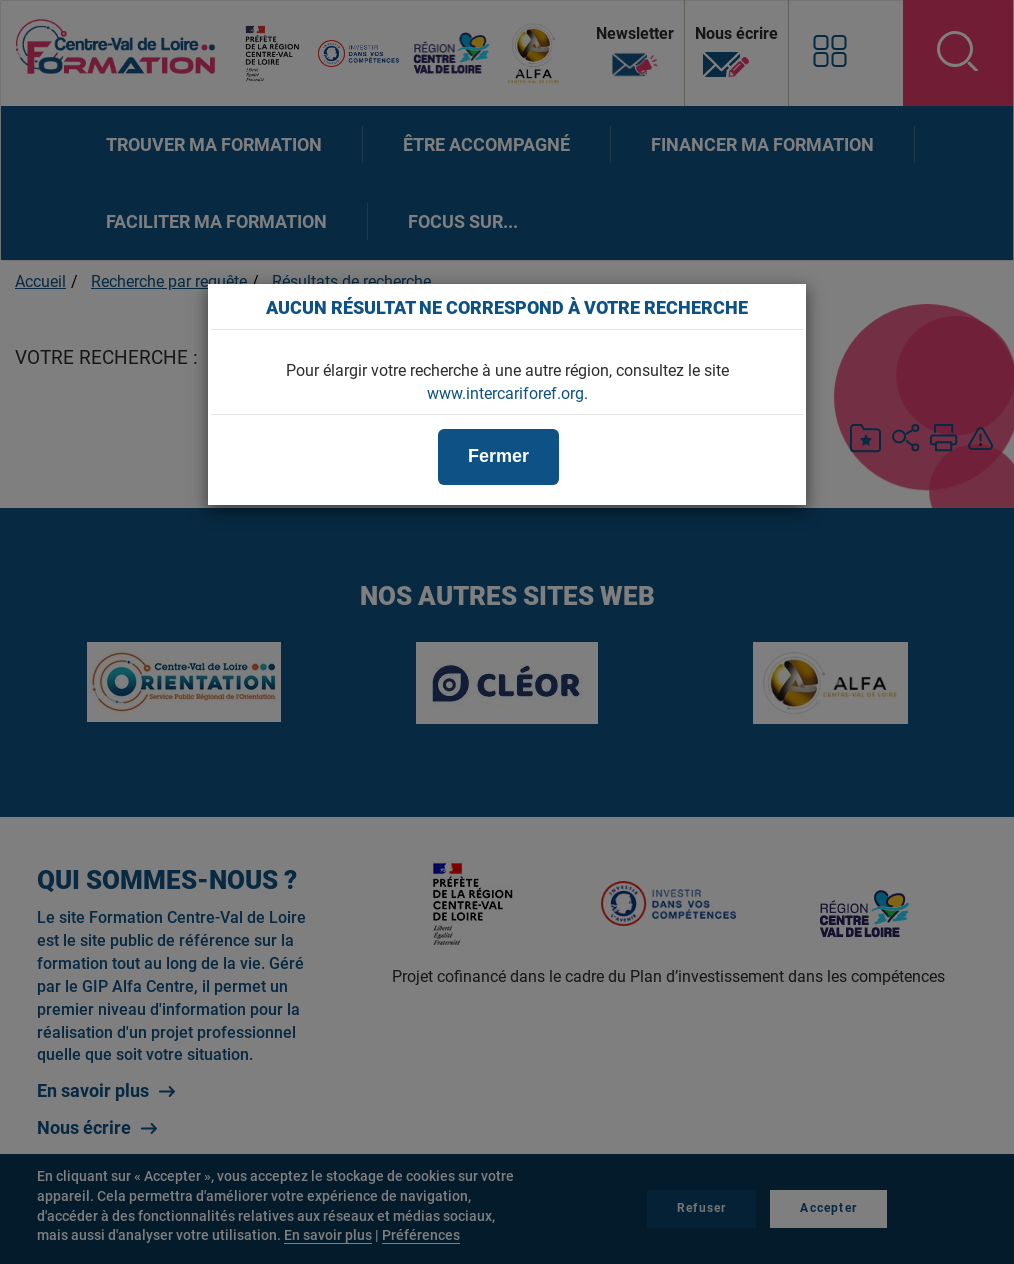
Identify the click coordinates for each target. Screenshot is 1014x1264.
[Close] (781, 307)
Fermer (498, 456)
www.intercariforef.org (505, 393)
